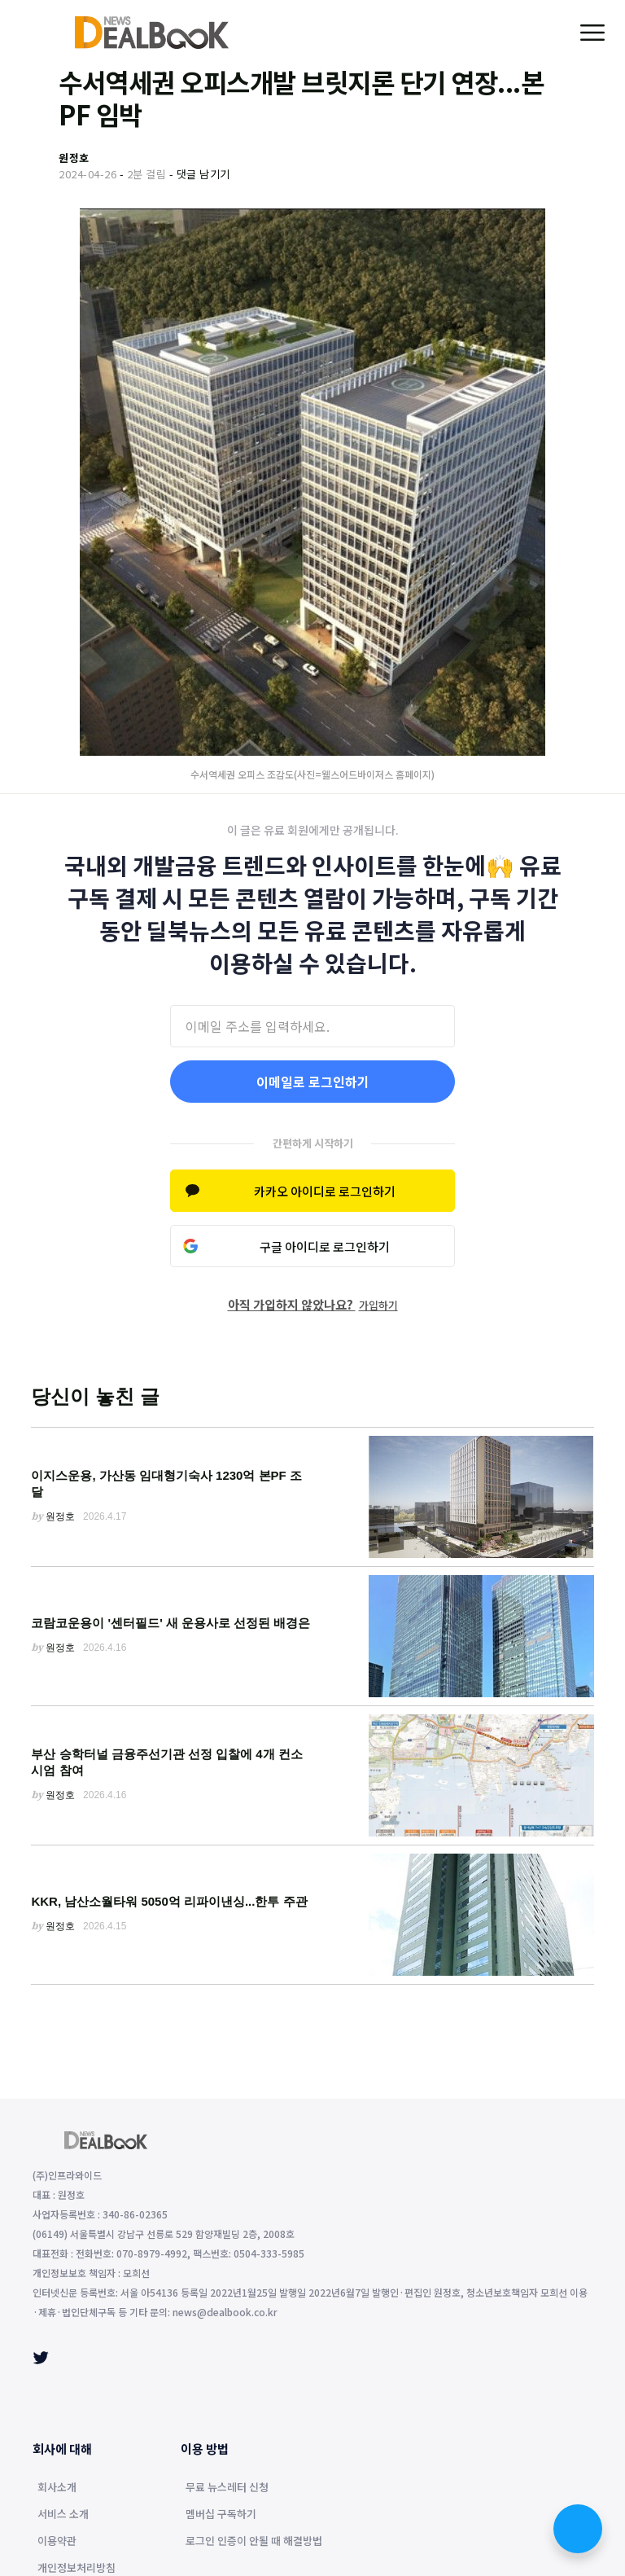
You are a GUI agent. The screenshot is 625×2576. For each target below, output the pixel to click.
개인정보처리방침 (76, 2568)
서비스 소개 (63, 2514)
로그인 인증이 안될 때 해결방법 (254, 2541)
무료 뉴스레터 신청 (227, 2488)
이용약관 (56, 2541)
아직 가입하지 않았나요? (313, 1304)
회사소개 (56, 2488)
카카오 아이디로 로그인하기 (325, 1191)
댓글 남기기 (203, 174)
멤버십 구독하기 (221, 2514)
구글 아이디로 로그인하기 (325, 1246)
